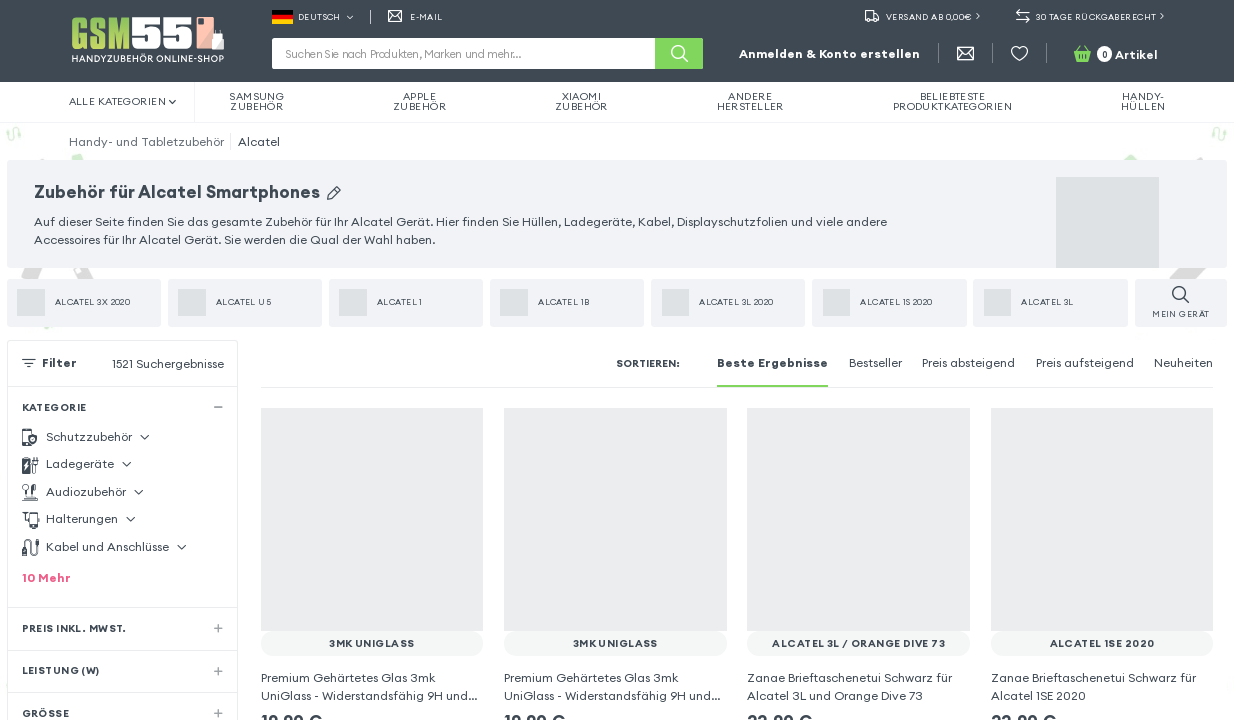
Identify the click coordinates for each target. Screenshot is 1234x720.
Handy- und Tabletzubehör (146, 141)
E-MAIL (415, 17)
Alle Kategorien (123, 101)
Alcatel (259, 141)
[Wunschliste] (1019, 53)
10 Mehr (46, 577)
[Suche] (679, 53)
